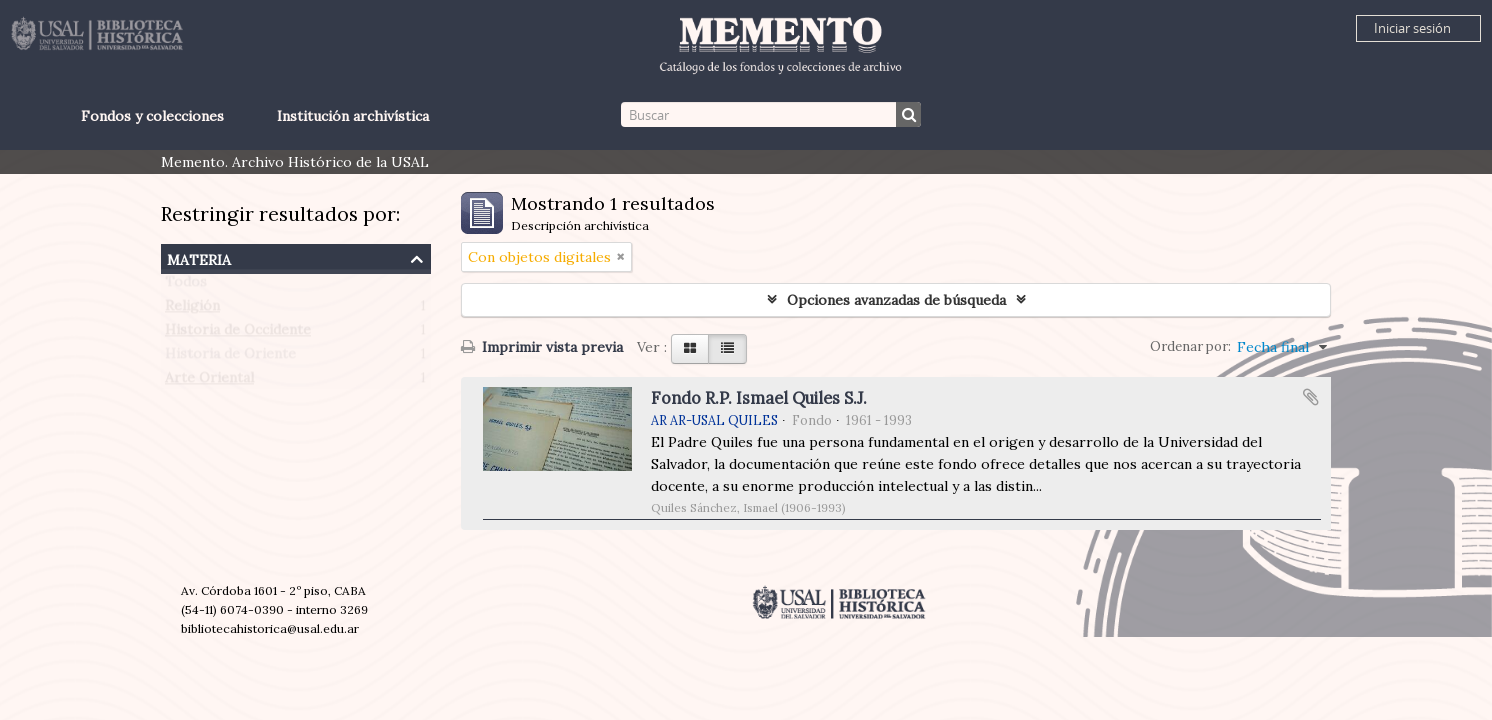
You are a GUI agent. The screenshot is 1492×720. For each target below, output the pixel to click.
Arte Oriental (209, 382)
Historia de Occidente (238, 334)
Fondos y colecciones (152, 116)
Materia (199, 257)
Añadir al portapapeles (1311, 397)
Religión (192, 310)
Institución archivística (353, 116)
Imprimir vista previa (542, 347)
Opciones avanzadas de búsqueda (896, 300)
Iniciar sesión (1412, 28)
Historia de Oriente (230, 358)
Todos (186, 286)
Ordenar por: (1190, 346)
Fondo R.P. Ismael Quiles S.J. (759, 398)
